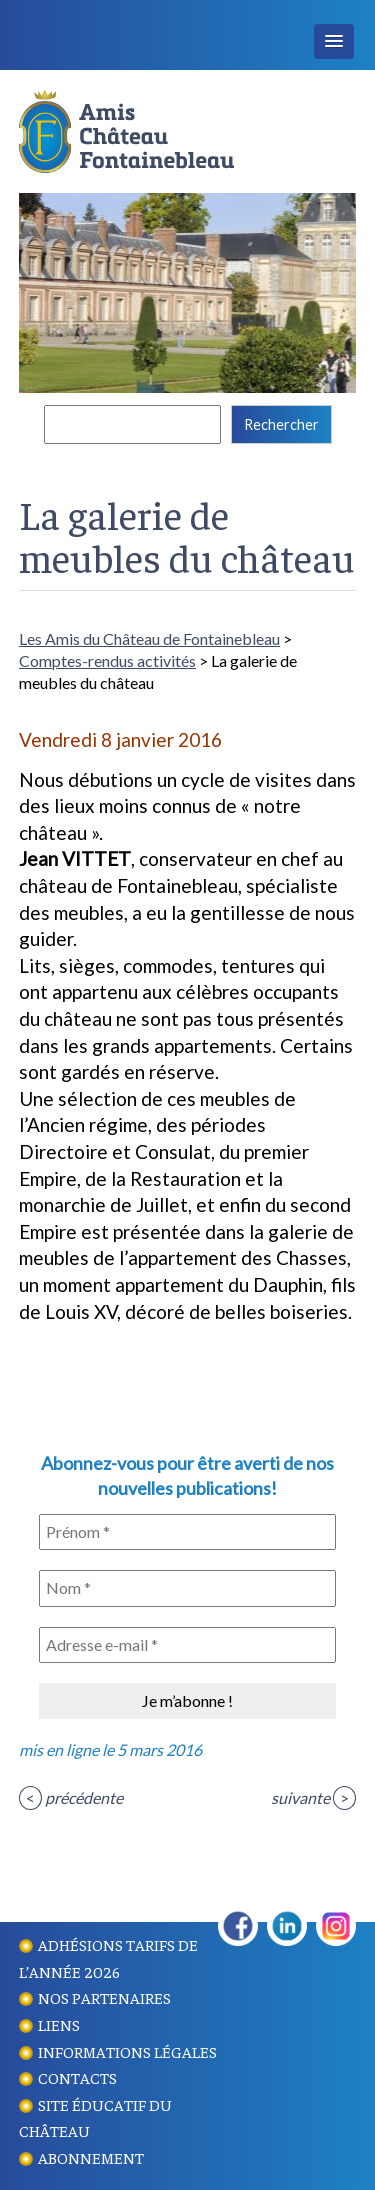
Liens (59, 2024)
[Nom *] (187, 1588)
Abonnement (91, 2157)
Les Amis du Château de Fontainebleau (149, 638)
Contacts (77, 2077)
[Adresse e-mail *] (187, 1645)
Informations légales (127, 2051)
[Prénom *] (187, 1532)
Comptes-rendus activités (107, 660)
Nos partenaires (104, 1997)
